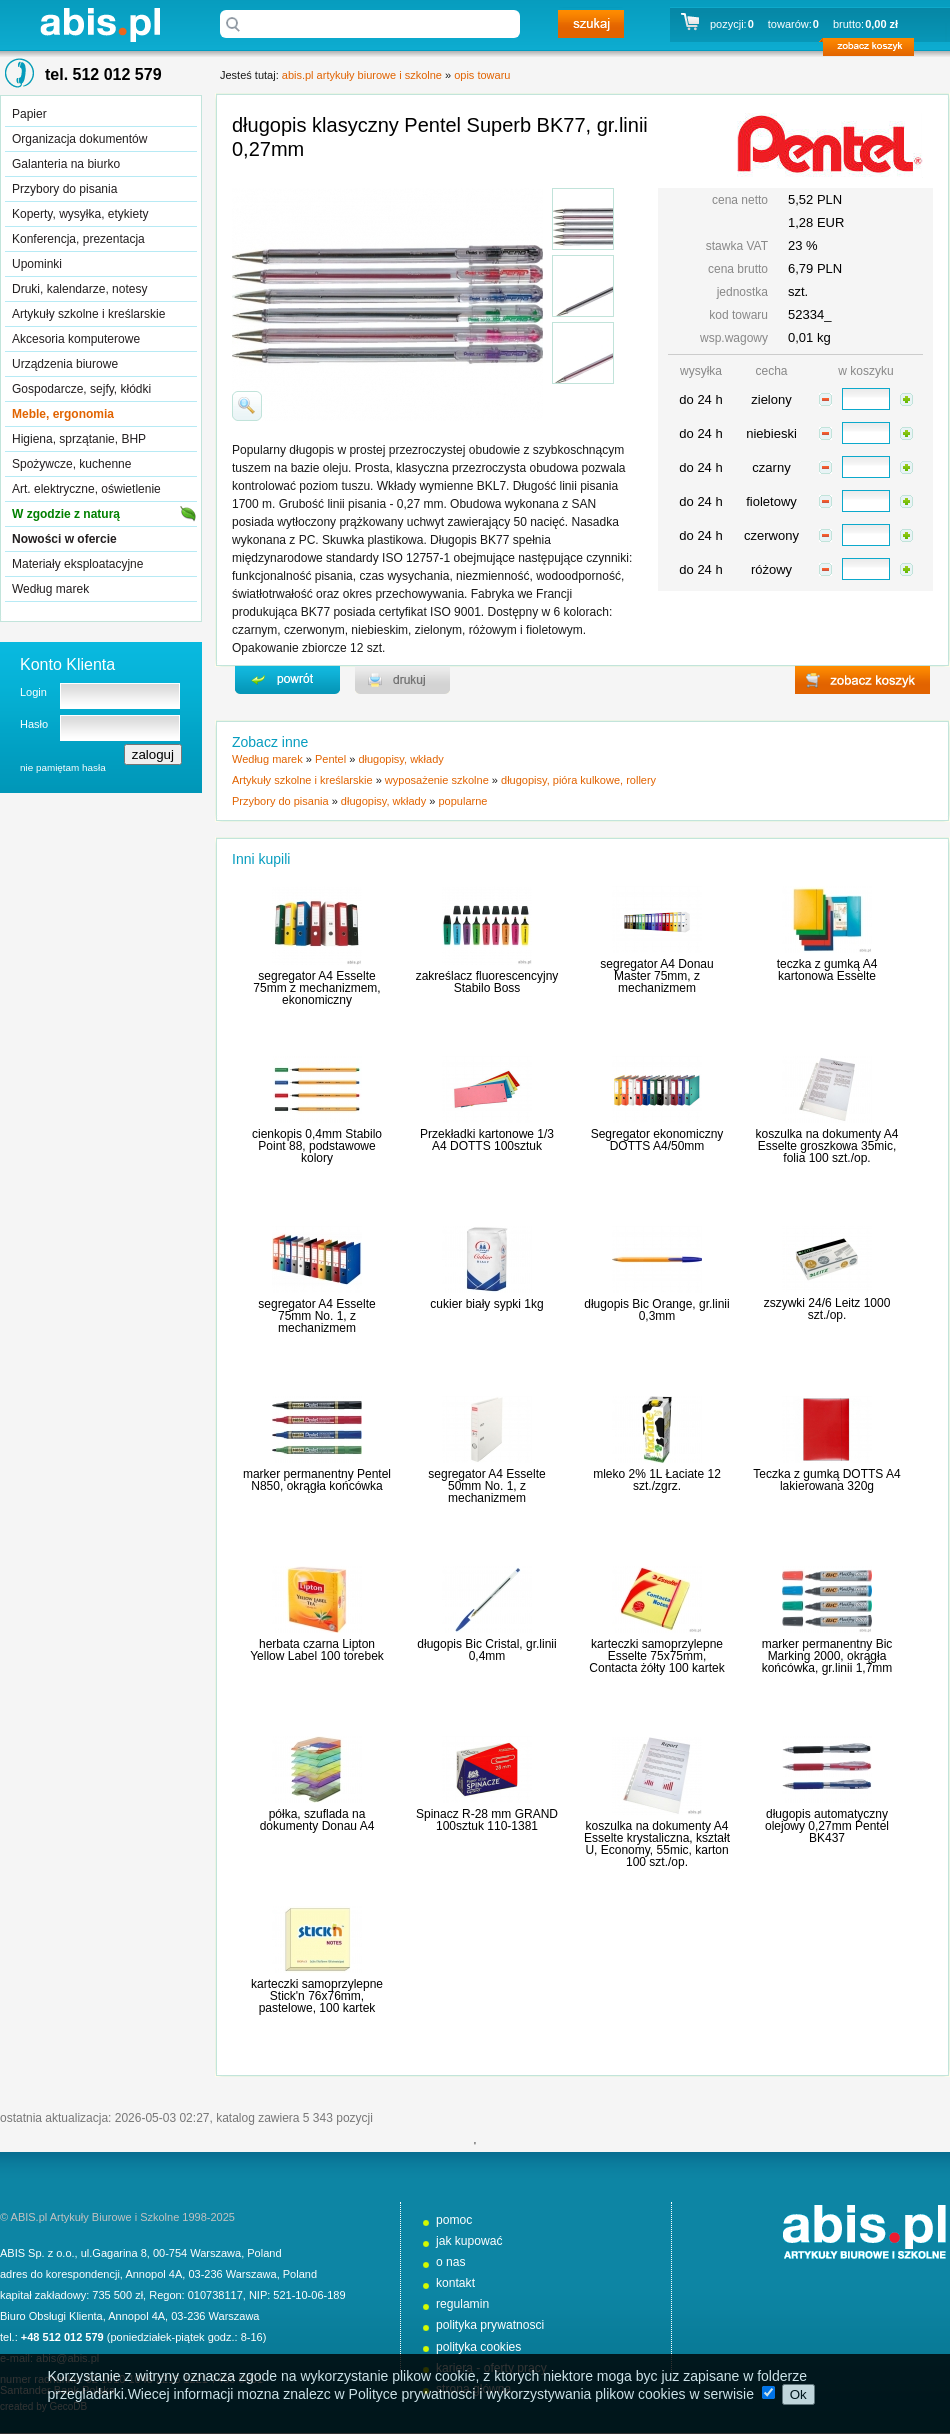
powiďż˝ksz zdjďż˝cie (247, 406)
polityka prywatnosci (490, 2325)
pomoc (454, 2220)
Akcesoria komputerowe (76, 339)
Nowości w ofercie (64, 539)
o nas (451, 2262)
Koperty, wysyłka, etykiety (80, 214)
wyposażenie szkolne (437, 780)
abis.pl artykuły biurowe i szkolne (100, 24)
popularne (462, 801)
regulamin (462, 2304)
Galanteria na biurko (66, 164)
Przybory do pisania (64, 189)
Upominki (37, 264)
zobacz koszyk (874, 50)
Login (33, 692)
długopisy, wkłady (400, 759)
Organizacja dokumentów (79, 139)
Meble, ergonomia (63, 414)
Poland (264, 2253)
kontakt (455, 2283)
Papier (29, 114)
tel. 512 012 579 (103, 74)
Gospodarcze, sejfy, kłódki (81, 389)
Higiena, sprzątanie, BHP (79, 439)
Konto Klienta (67, 664)
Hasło (34, 724)
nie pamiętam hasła (63, 767)
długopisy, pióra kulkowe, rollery (578, 780)
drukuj (402, 680)
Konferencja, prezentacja (78, 239)
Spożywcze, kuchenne (71, 464)
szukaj (591, 24)
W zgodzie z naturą (66, 514)
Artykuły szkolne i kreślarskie (88, 314)
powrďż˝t (287, 680)
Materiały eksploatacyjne (77, 564)
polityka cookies (478, 2347)
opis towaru (482, 75)
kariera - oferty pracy (491, 2368)
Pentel (330, 759)
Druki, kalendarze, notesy (79, 289)
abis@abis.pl (67, 2358)
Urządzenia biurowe (65, 364)
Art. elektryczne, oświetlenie (86, 489)
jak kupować (469, 2241)
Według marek (50, 589)
